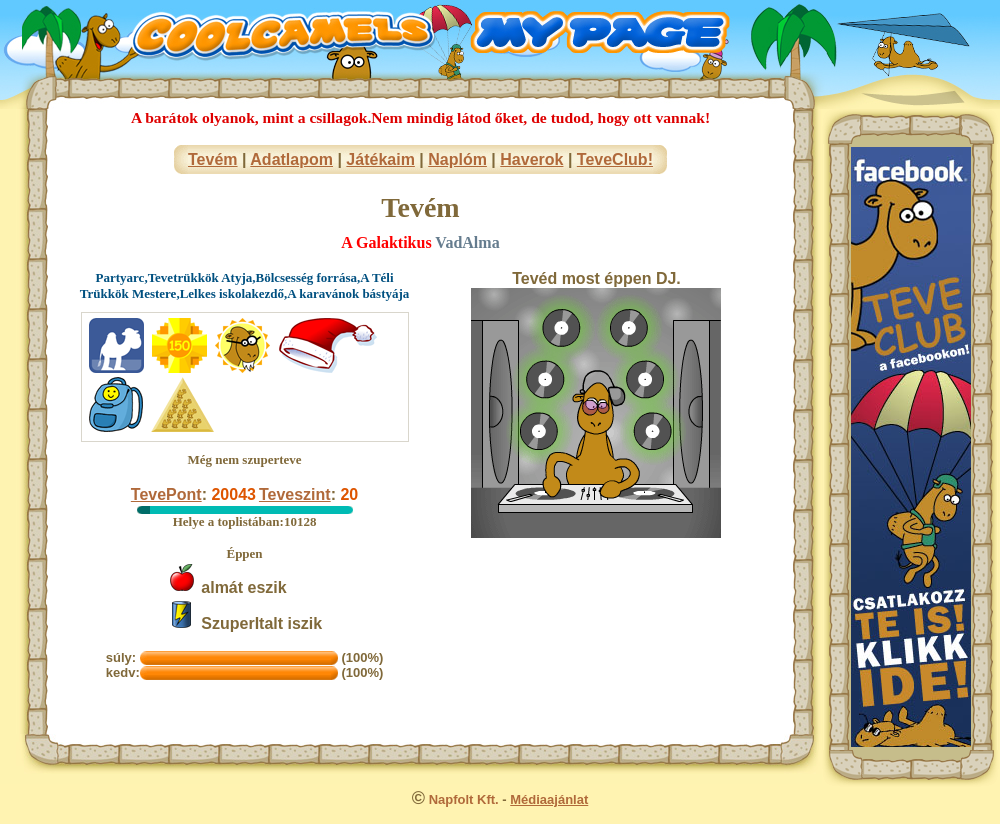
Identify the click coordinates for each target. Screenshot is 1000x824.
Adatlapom (291, 159)
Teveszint (295, 494)
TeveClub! (615, 159)
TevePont (166, 494)
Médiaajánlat (549, 799)
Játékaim (380, 159)
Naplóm (457, 159)
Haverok (531, 159)
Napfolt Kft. (464, 799)
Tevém (213, 159)
